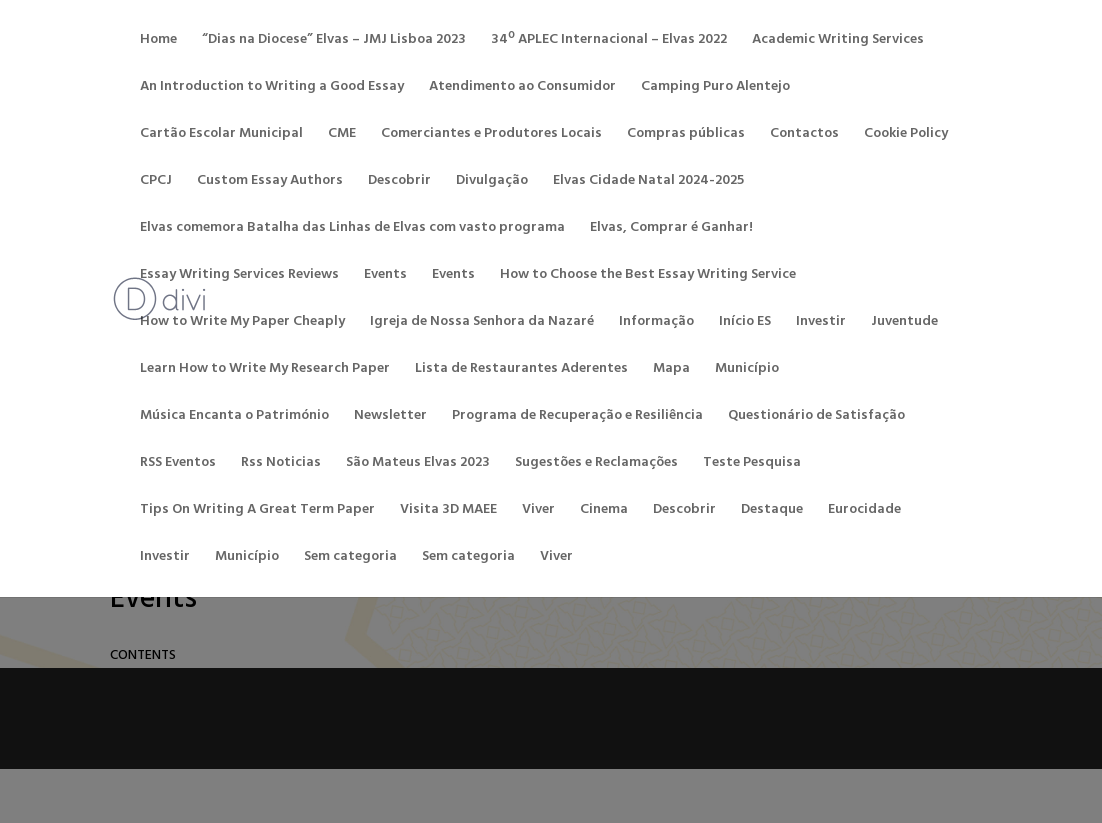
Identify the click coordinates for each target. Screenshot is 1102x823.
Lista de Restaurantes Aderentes (521, 371)
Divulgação (492, 183)
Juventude (904, 324)
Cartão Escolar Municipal (221, 136)
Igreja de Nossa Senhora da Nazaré (482, 324)
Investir (821, 324)
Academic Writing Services (838, 42)
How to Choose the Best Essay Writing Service (648, 277)
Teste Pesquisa (752, 465)
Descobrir (399, 183)
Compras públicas (686, 136)
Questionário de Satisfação (816, 418)
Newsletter (390, 418)
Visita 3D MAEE (448, 512)
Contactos (804, 136)
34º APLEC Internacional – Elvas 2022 (609, 42)
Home (158, 42)
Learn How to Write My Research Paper (265, 371)
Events (385, 277)
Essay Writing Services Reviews (239, 277)
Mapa (671, 371)
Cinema (604, 512)
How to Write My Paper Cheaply (242, 324)
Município (747, 371)
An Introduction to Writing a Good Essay (272, 89)
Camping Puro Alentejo (715, 89)
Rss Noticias (281, 465)
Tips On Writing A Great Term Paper (257, 512)
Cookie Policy (906, 136)
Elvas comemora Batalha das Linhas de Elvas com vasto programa (352, 230)
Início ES (745, 324)
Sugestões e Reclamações (596, 465)
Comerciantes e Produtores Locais (491, 136)
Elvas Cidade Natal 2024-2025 (648, 183)
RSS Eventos (178, 465)
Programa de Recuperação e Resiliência (577, 418)
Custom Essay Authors (270, 183)
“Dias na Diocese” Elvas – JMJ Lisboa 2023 (334, 42)
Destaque (772, 512)
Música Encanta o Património (234, 418)
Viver (538, 512)
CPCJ (156, 183)
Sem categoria (350, 559)
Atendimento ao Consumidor (522, 89)
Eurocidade (864, 512)
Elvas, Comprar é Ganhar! (671, 230)
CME (342, 136)
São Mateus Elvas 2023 (418, 465)
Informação (656, 324)
